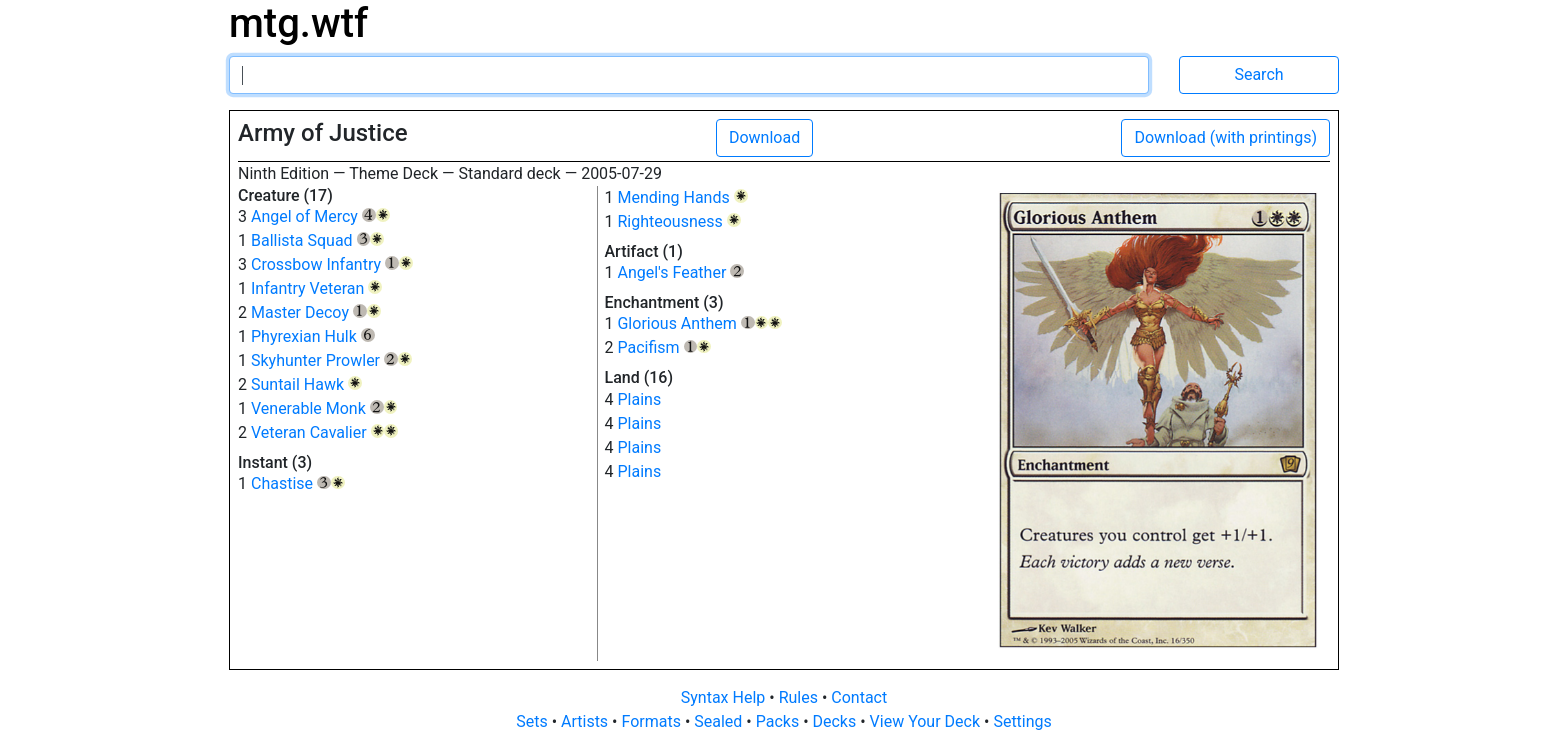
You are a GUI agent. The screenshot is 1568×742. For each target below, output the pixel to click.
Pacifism (664, 347)
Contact (859, 697)
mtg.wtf (298, 23)
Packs (779, 721)
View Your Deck (927, 721)
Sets (533, 721)
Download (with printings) (1225, 137)
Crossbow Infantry (332, 264)
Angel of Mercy (320, 216)
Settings (1022, 721)
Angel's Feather (680, 272)
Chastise (298, 483)
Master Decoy (316, 312)
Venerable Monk (324, 408)
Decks (837, 721)
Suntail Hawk (306, 384)
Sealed (720, 721)
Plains (639, 399)
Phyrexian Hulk (313, 336)
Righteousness (678, 221)
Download (764, 137)
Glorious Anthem (699, 323)
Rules (800, 697)
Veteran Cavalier (324, 432)
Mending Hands (682, 197)
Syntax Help (725, 697)
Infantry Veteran (316, 288)
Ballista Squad (317, 240)
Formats (652, 721)
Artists (586, 721)
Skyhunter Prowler (331, 360)
